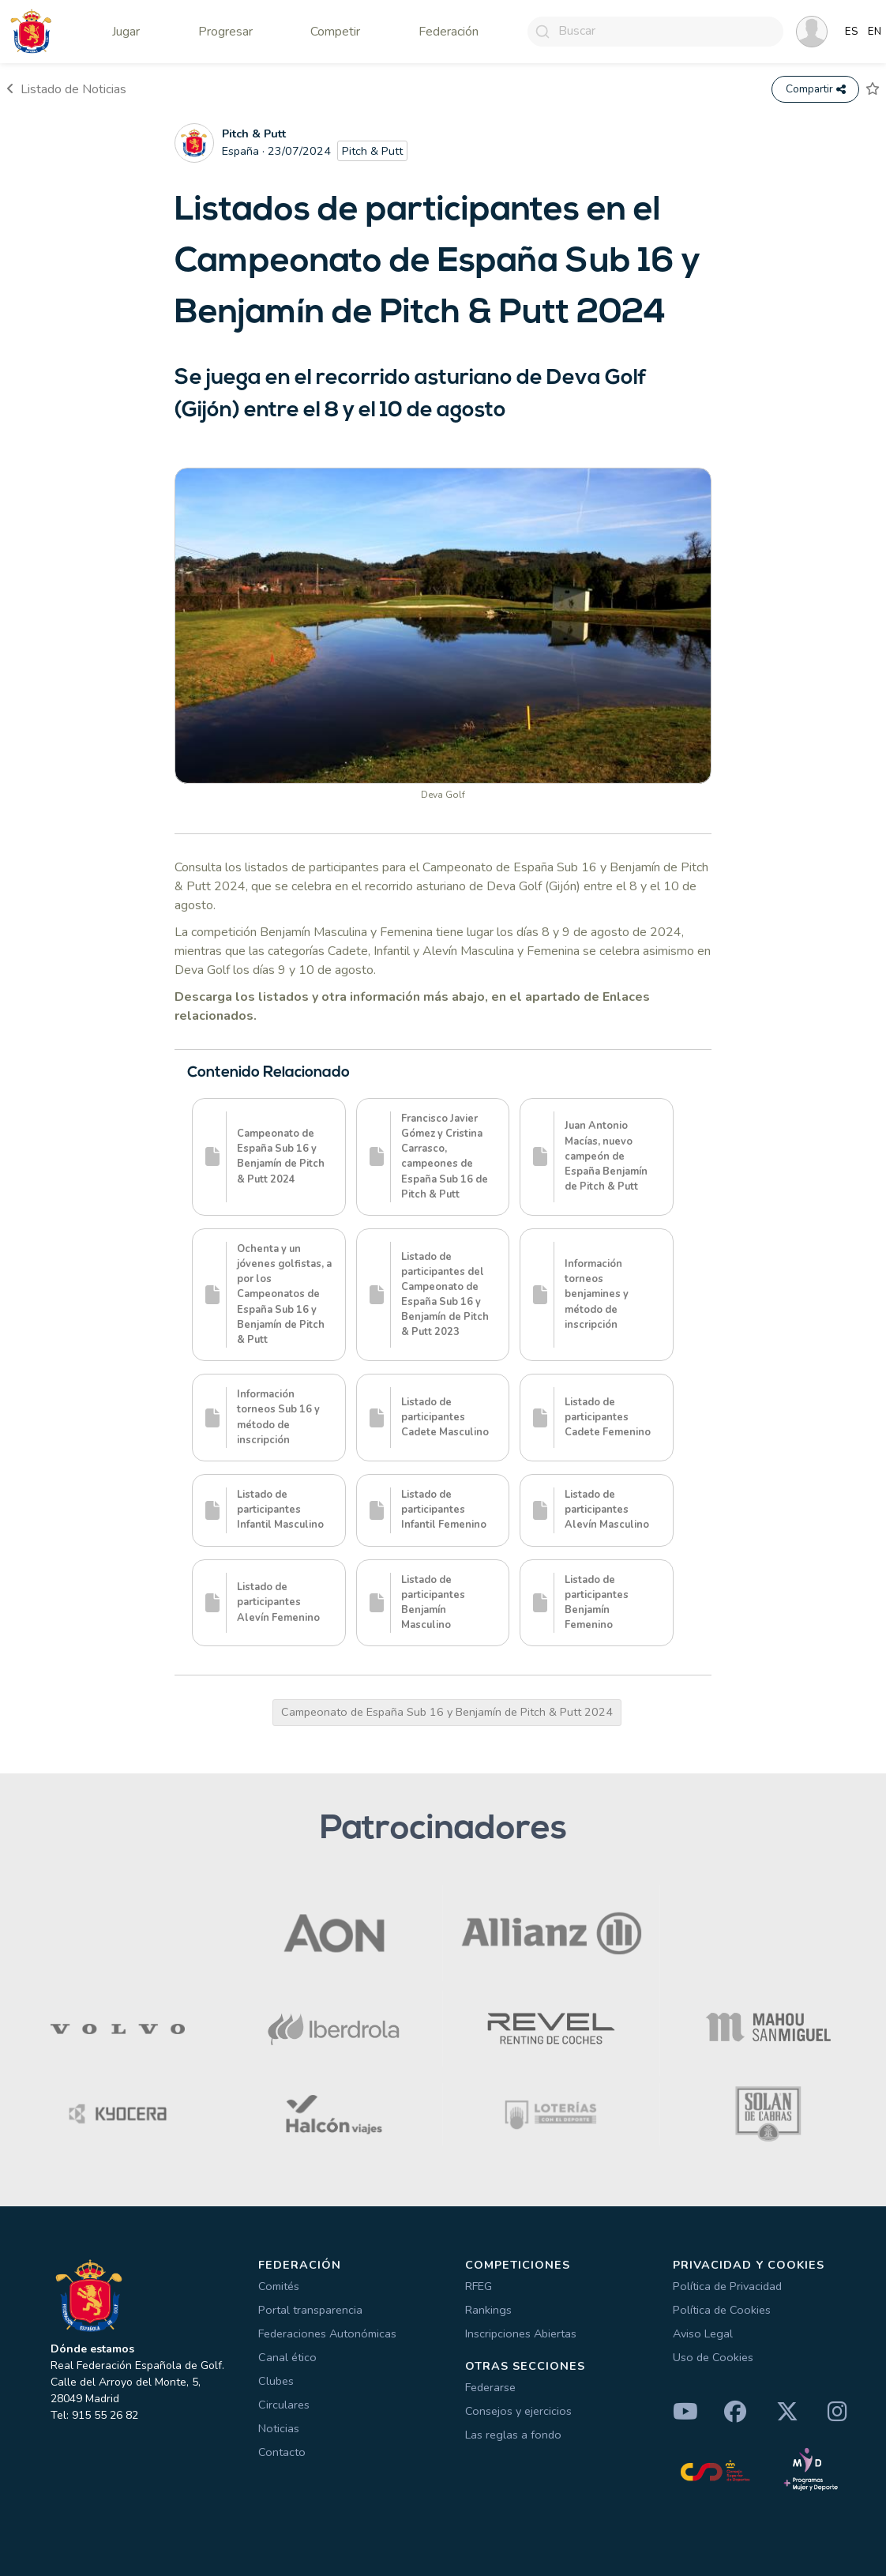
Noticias (278, 2428)
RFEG (478, 2286)
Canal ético (287, 2357)
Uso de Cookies (713, 2357)
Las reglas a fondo (513, 2434)
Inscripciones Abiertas (520, 2333)
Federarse (490, 2387)
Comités (278, 2286)
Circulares (284, 2404)
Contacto (282, 2452)
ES (851, 31)
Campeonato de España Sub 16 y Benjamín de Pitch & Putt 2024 (447, 1712)
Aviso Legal (703, 2333)
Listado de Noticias (66, 89)
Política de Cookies (722, 2310)
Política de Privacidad (727, 2286)
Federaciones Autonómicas (327, 2333)
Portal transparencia (310, 2310)
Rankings (488, 2310)
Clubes (276, 2381)
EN (874, 31)
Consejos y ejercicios (518, 2411)
